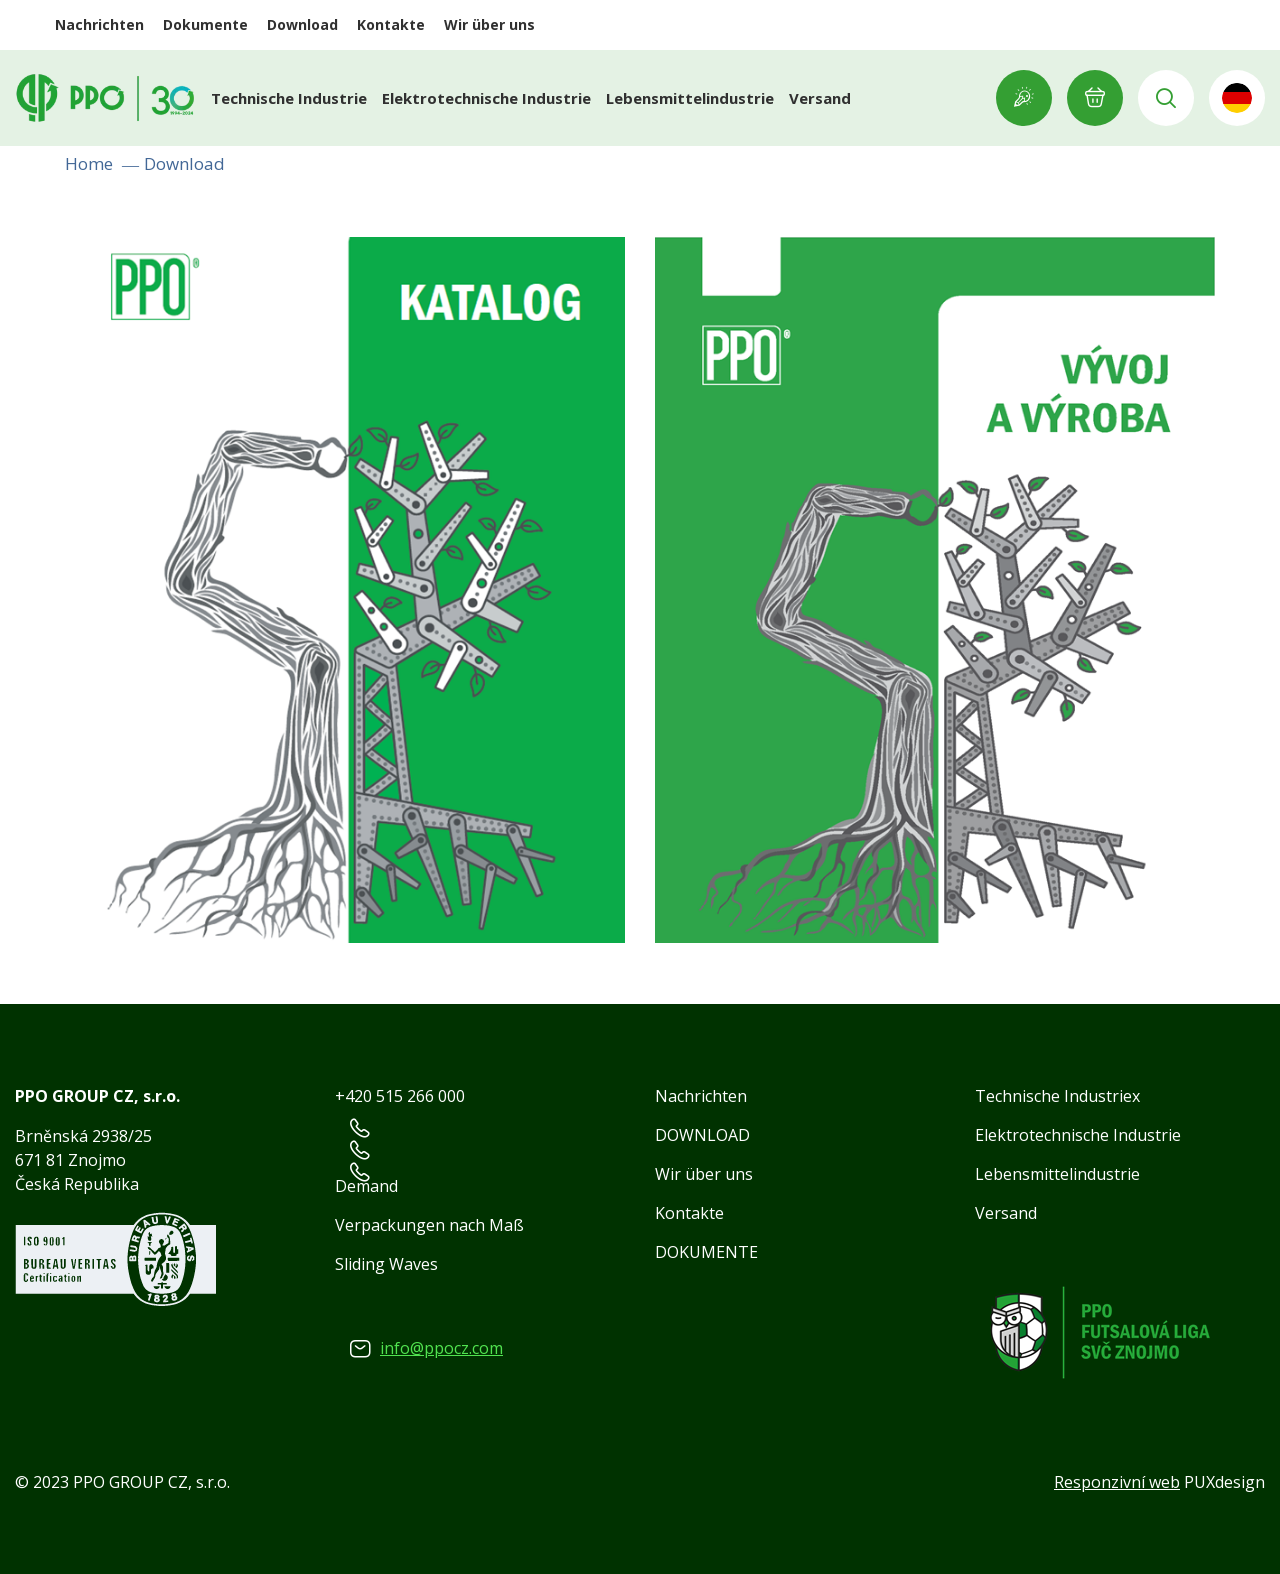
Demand (366, 1186)
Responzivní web (1117, 1482)
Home (89, 163)
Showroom (1024, 98)
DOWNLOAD (702, 1135)
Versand (820, 98)
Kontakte (391, 24)
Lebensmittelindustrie (690, 98)
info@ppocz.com (441, 1348)
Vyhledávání (1166, 98)
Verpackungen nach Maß (429, 1225)
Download (302, 24)
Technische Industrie (289, 98)
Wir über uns (489, 24)
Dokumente (205, 24)
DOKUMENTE (706, 1252)
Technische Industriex (1057, 1096)
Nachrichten (99, 24)
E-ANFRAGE (1095, 98)
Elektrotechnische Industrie (486, 98)
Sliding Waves (386, 1264)
